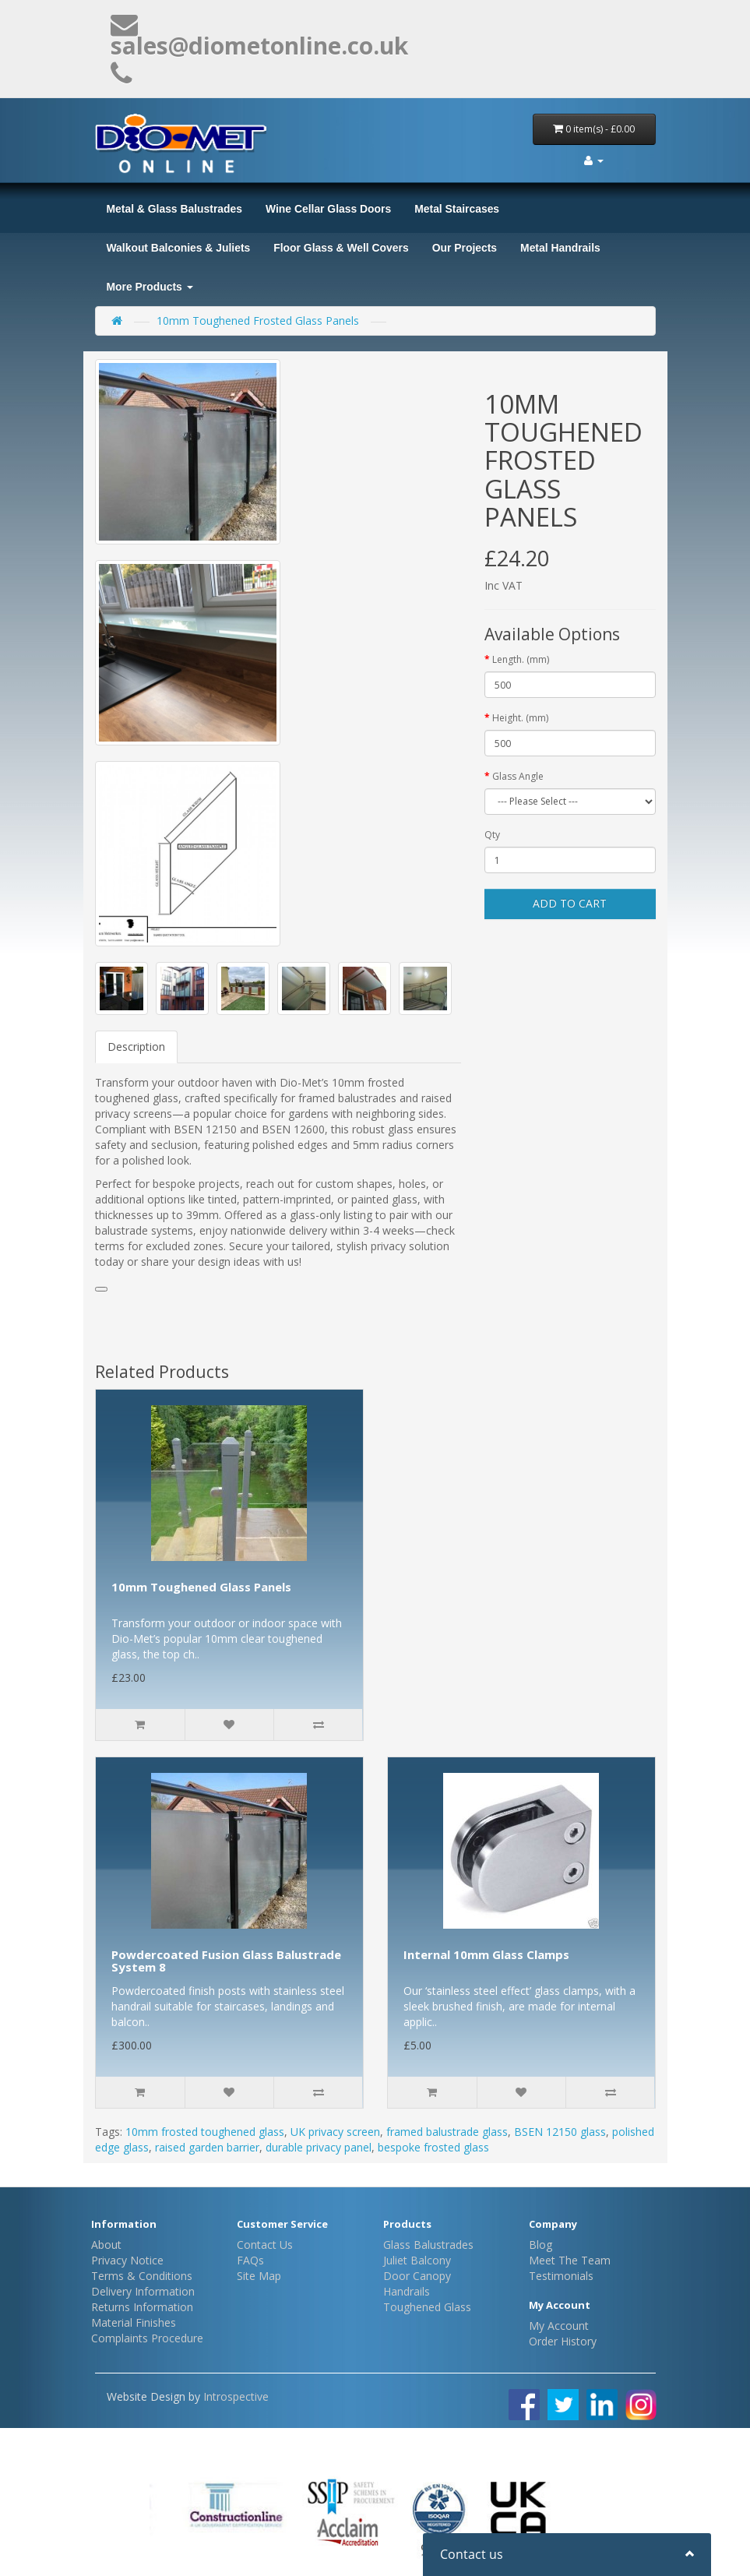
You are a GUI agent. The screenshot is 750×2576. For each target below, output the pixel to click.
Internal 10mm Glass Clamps (486, 1954)
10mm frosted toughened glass (204, 2131)
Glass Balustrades (428, 2244)
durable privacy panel (318, 2147)
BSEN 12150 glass (560, 2131)
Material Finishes (133, 2322)
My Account (559, 2325)
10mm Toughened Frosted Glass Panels (258, 320)
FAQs (250, 2260)
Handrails (406, 2291)
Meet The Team (570, 2260)
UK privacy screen (335, 2131)
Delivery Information (143, 2291)
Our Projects (464, 247)
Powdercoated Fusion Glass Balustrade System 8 (226, 1961)
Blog (540, 2244)
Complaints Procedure (147, 2338)
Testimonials (561, 2275)
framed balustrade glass (447, 2131)
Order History (563, 2341)
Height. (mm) (520, 717)
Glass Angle (518, 776)
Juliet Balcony (417, 2260)
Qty (492, 834)
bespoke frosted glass (433, 2147)
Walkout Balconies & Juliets (179, 247)
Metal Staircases (456, 209)
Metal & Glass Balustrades (174, 209)
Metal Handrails (560, 247)
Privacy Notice (127, 2260)
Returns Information (142, 2306)
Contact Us (265, 2244)
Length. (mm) (520, 659)
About (106, 2244)
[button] (101, 1289)
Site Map (259, 2275)
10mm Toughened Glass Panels (201, 1587)
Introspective (236, 2396)
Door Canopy (417, 2275)
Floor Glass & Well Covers (340, 247)
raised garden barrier (207, 2147)
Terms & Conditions (141, 2275)
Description (136, 1046)
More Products (150, 286)
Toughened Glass (427, 2306)
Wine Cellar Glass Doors (328, 209)
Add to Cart (570, 903)
